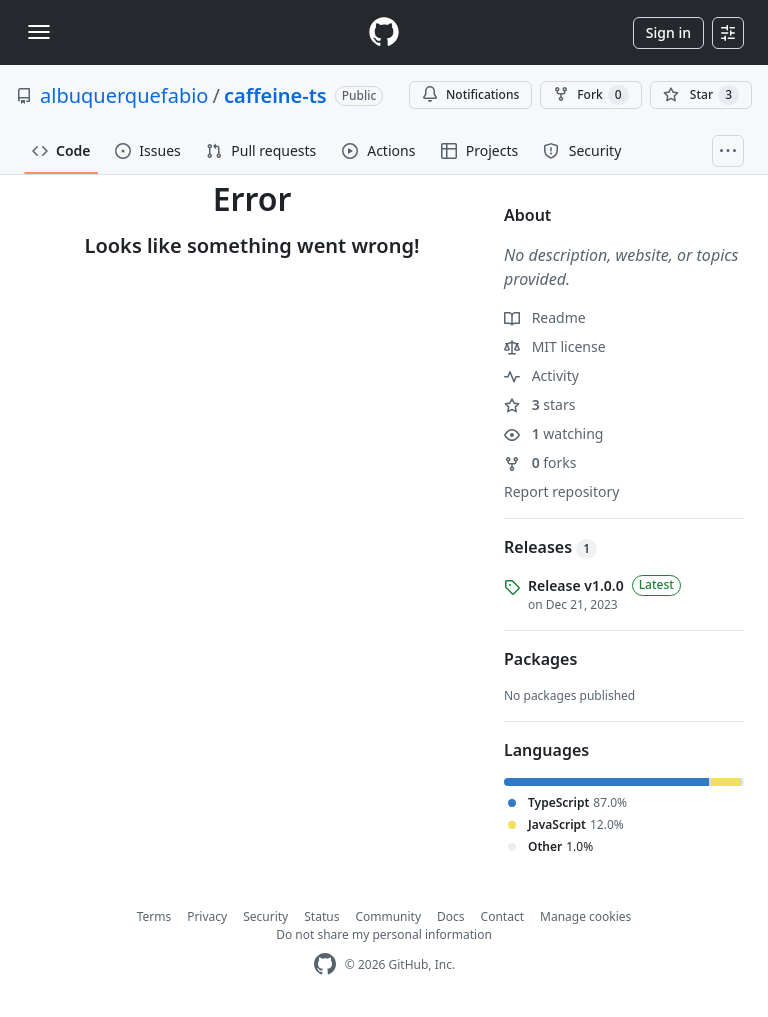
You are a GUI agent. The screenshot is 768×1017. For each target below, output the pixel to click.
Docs (451, 916)
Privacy (207, 916)
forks (540, 462)
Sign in (668, 32)
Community (388, 916)
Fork (590, 95)
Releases (550, 547)
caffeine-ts (275, 95)
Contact (502, 916)
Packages (540, 659)
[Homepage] (384, 32)
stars (539, 404)
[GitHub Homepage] (325, 964)
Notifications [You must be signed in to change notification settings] (470, 94)
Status (321, 916)
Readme (545, 317)
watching (553, 433)
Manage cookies (585, 916)
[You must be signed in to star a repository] (701, 95)
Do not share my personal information (384, 934)
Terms (154, 916)
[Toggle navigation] (39, 32)
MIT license (555, 346)
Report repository (561, 491)
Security (265, 916)
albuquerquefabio (124, 95)
